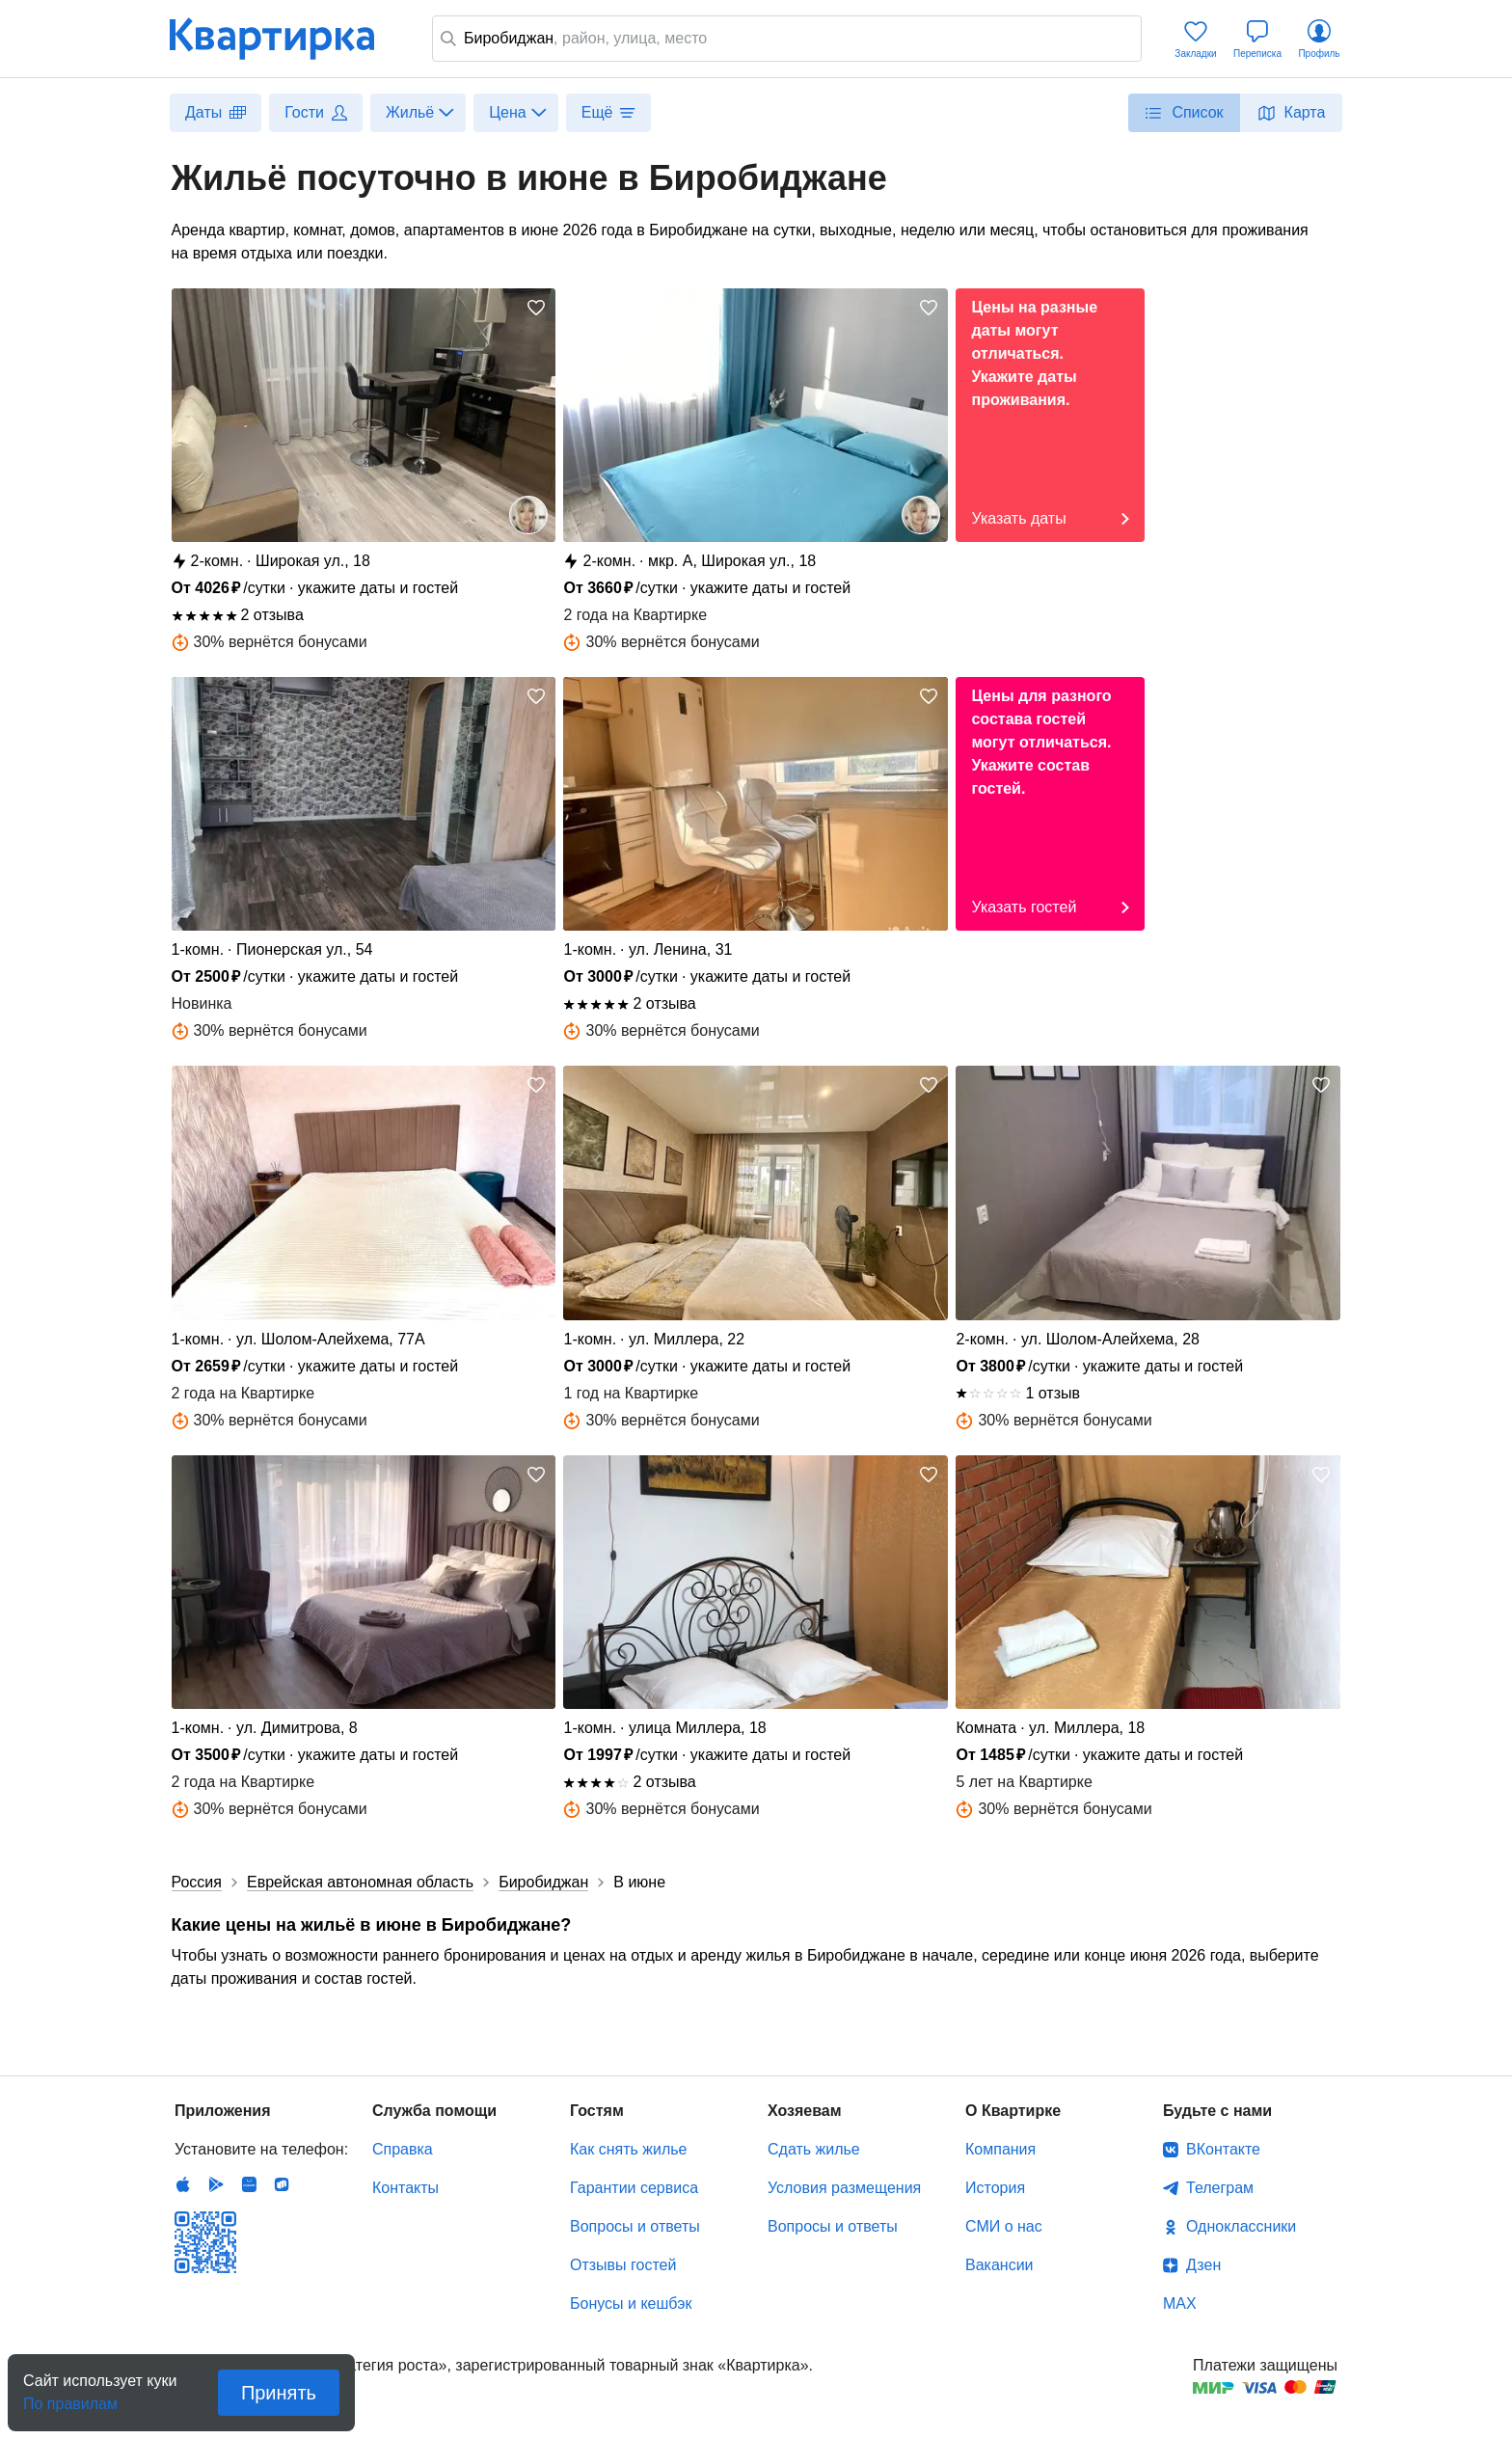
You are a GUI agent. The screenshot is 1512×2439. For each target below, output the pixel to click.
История (995, 2188)
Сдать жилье (814, 2149)
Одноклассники (1241, 2226)
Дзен (1203, 2265)
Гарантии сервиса (634, 2188)
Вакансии (999, 2265)
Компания (1000, 2149)
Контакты (405, 2188)
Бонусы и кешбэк (630, 2303)
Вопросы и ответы (635, 2226)
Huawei (248, 2184)
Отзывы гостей (623, 2265)
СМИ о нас (1003, 2226)
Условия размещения (844, 2188)
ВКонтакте (1223, 2149)
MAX (1180, 2303)
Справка (402, 2149)
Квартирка (285, 38)
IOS (183, 2184)
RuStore (281, 2184)
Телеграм (1220, 2188)
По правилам (70, 2398)
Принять (278, 2392)
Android (216, 2184)
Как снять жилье (628, 2149)
